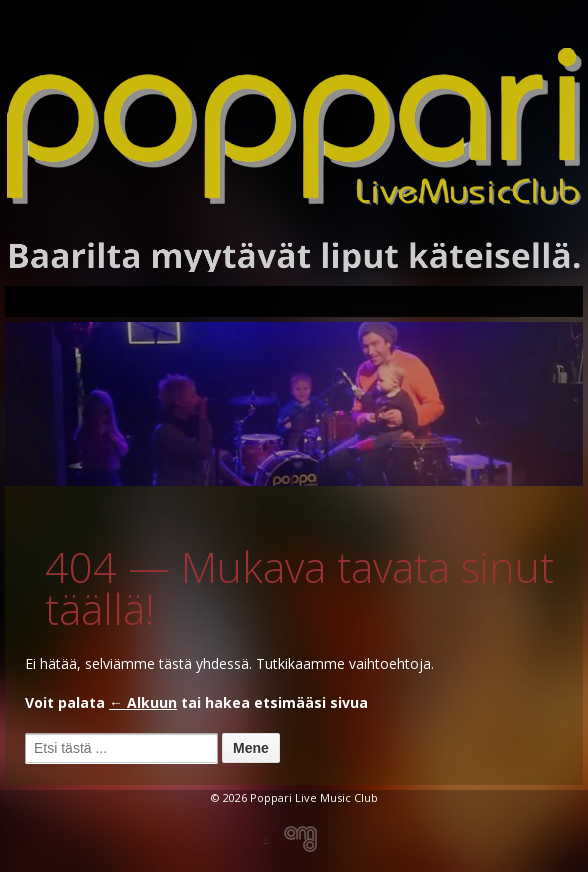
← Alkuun (143, 702)
